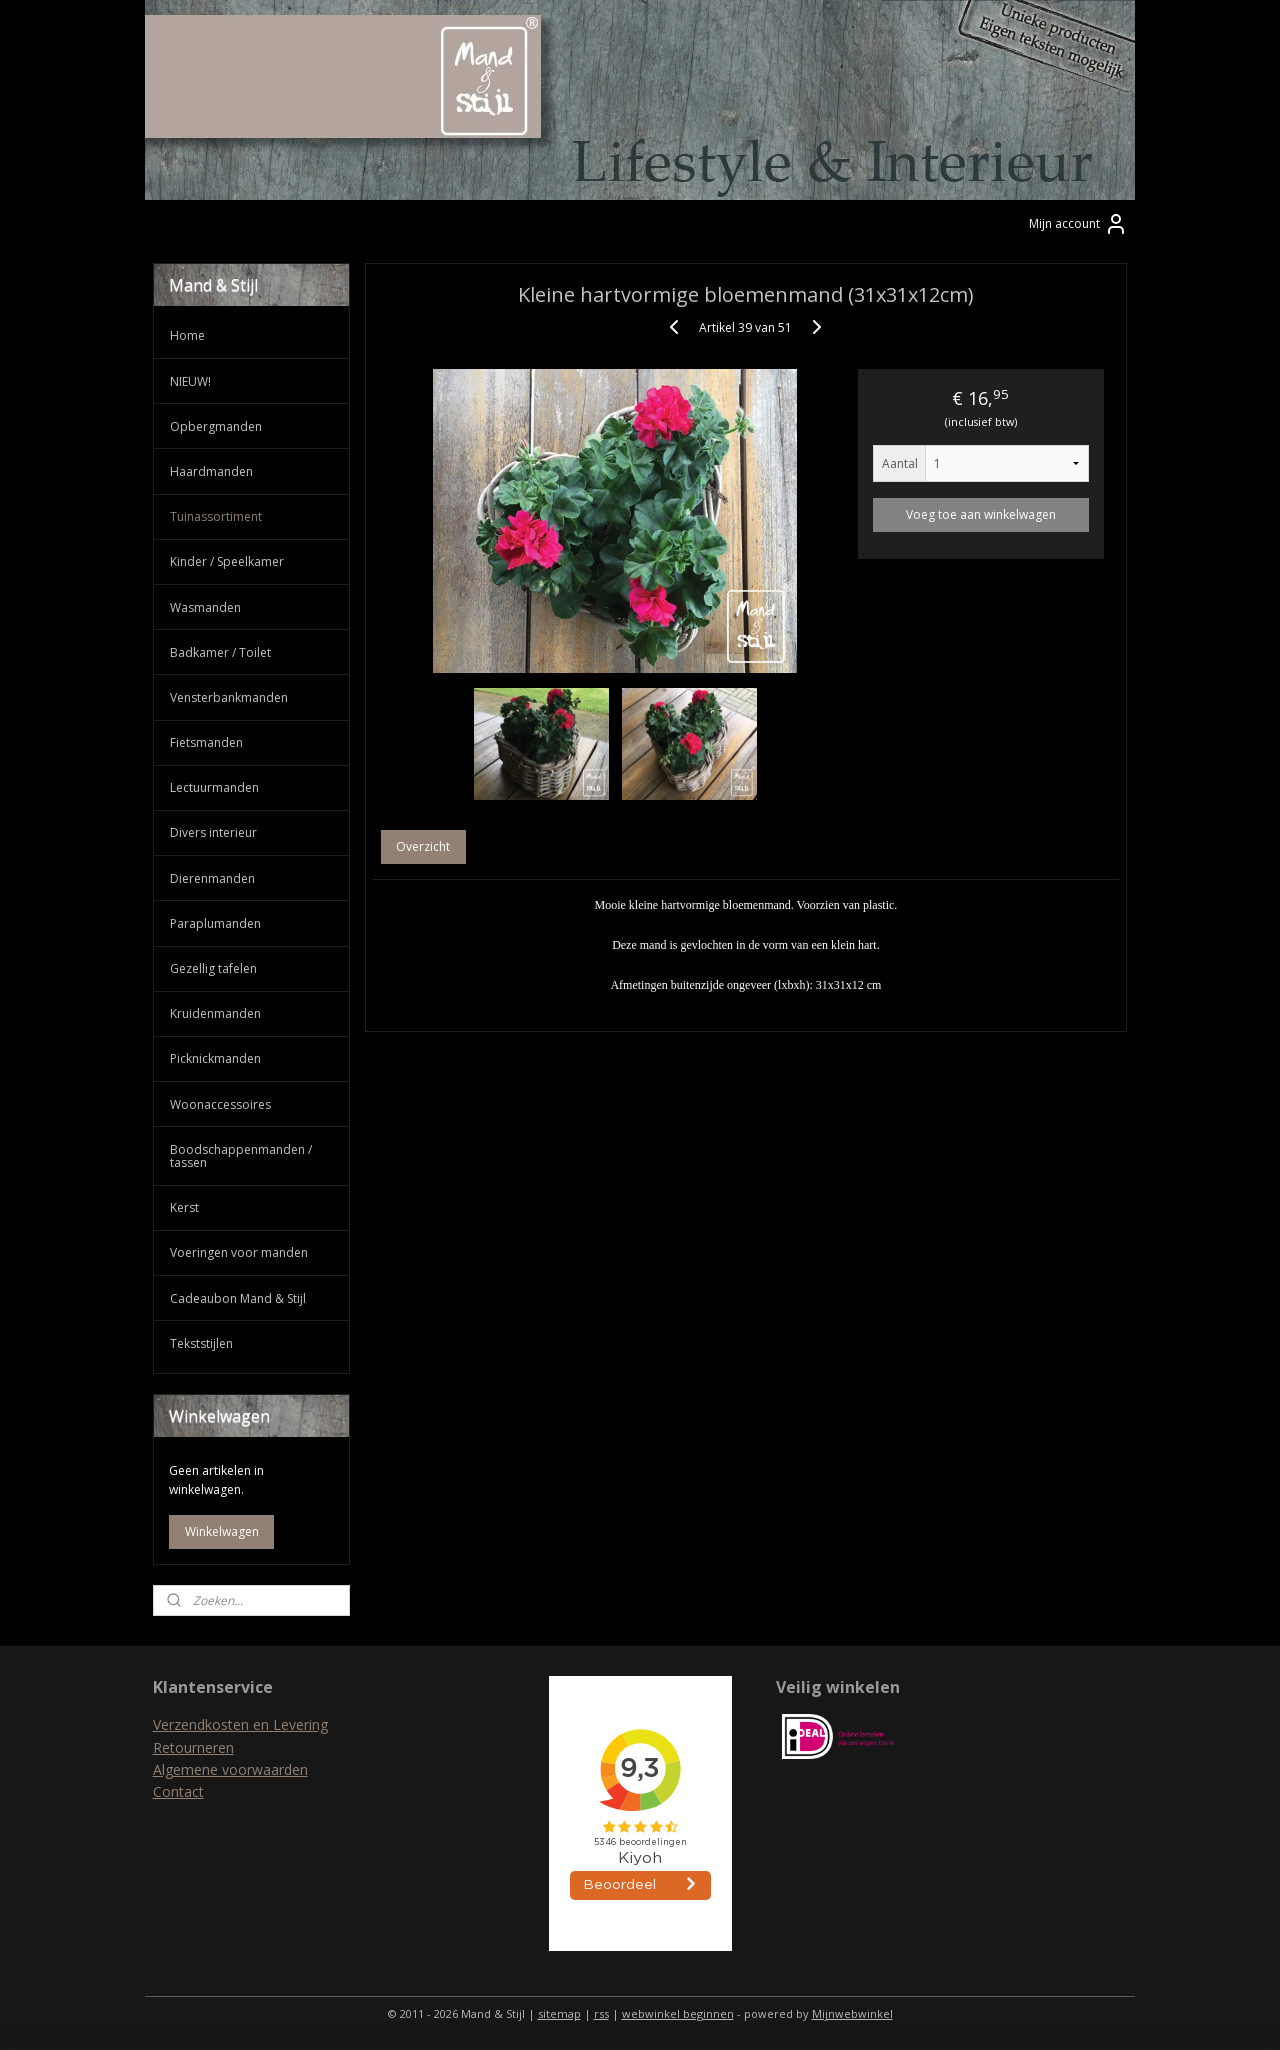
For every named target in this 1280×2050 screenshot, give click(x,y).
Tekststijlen (201, 1343)
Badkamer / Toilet (220, 652)
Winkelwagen (222, 1531)
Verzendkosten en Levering (240, 1724)
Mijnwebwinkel (852, 2013)
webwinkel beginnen (678, 2013)
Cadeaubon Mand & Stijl (238, 1298)
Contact (178, 1791)
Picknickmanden (215, 1058)
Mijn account (1078, 224)
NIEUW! (190, 381)
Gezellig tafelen (213, 968)
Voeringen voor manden (239, 1252)
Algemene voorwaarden (230, 1769)
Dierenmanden (212, 878)
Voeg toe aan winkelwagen (981, 514)
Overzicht (424, 846)
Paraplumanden (215, 923)
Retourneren (193, 1747)
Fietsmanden (206, 742)
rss (601, 2013)
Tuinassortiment (216, 516)
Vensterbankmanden (229, 697)
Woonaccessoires (220, 1104)
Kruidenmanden (215, 1013)
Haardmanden (211, 471)
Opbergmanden (216, 426)
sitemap (559, 2013)
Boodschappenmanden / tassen (241, 1156)
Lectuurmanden (214, 787)
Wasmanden (205, 607)
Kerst (184, 1207)
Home (187, 335)
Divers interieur (213, 832)
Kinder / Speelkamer (227, 561)
